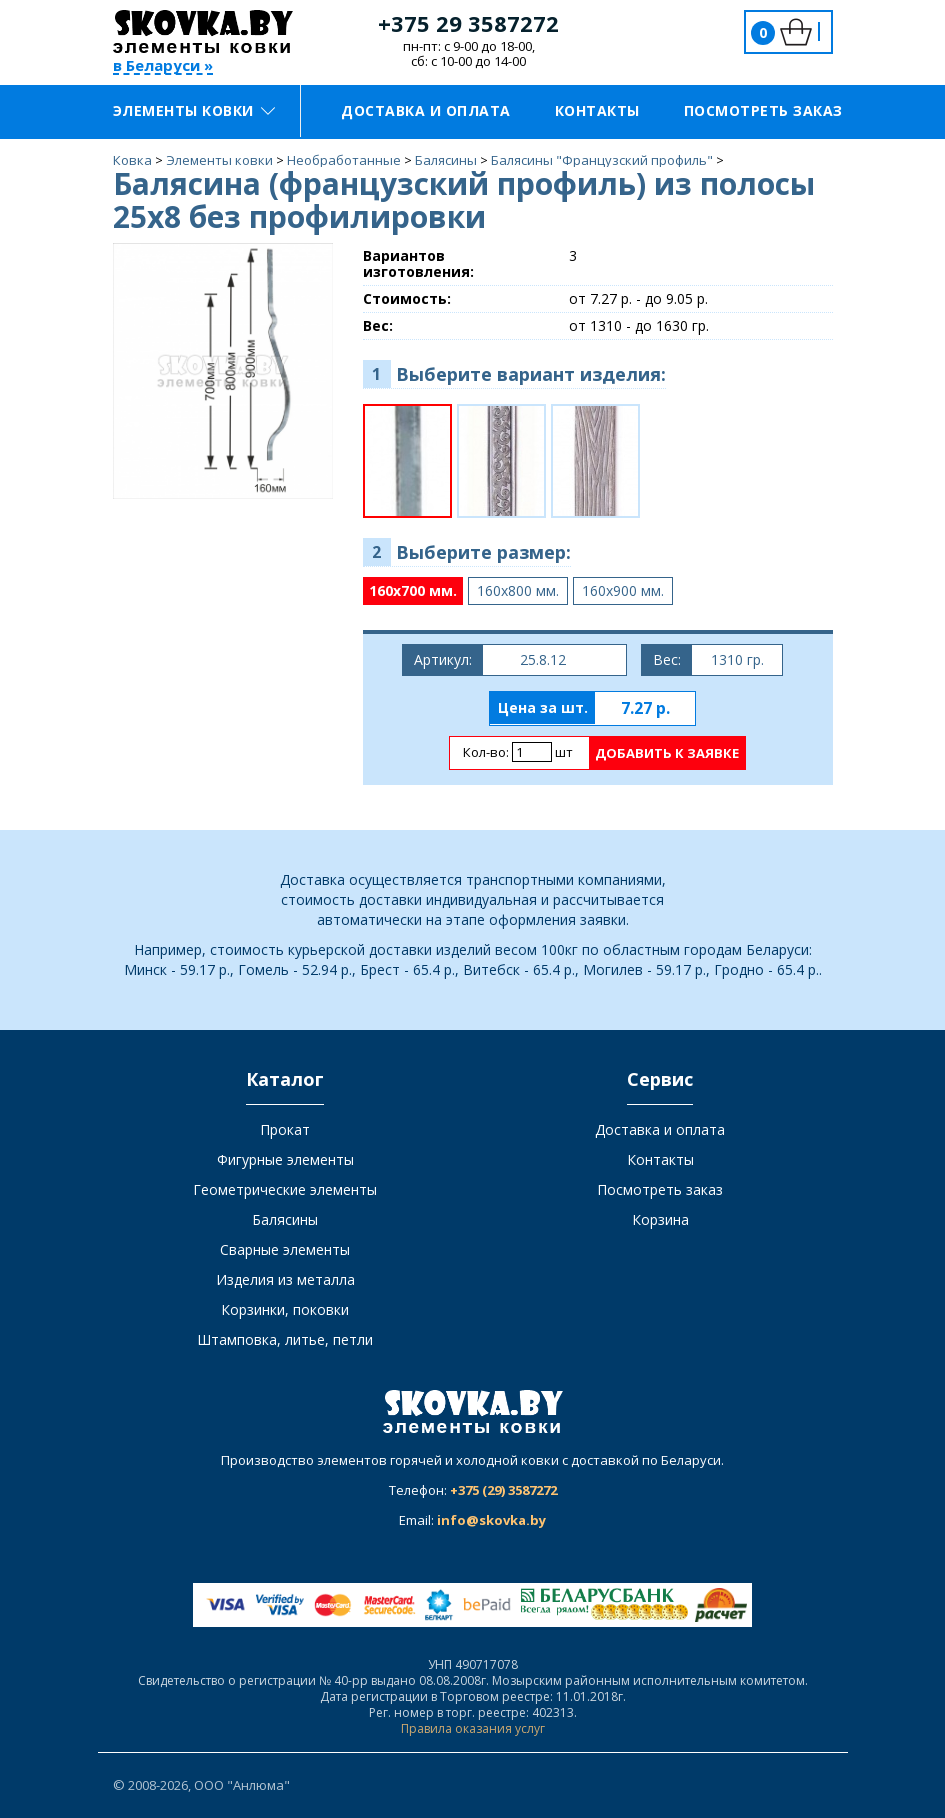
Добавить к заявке (667, 753)
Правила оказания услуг (473, 1728)
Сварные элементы (285, 1249)
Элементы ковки (194, 110)
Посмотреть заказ (763, 110)
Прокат (285, 1129)
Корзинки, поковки (285, 1309)
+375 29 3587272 (468, 23)
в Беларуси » (163, 66)
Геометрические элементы (285, 1189)
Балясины (285, 1219)
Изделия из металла (285, 1279)
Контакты (597, 110)
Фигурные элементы (285, 1159)
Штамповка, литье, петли (285, 1339)
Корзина (660, 1219)
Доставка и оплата (426, 110)
